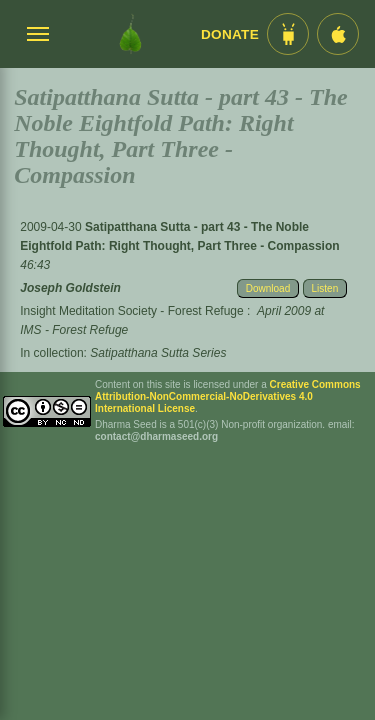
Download (268, 288)
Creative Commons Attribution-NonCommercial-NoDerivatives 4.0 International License (228, 396)
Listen (325, 288)
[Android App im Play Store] (288, 34)
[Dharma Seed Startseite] (130, 34)
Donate (230, 34)
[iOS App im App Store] (338, 34)
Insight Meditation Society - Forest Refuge (131, 311)
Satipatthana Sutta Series (158, 353)
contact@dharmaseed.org (156, 436)
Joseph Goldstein (70, 288)
